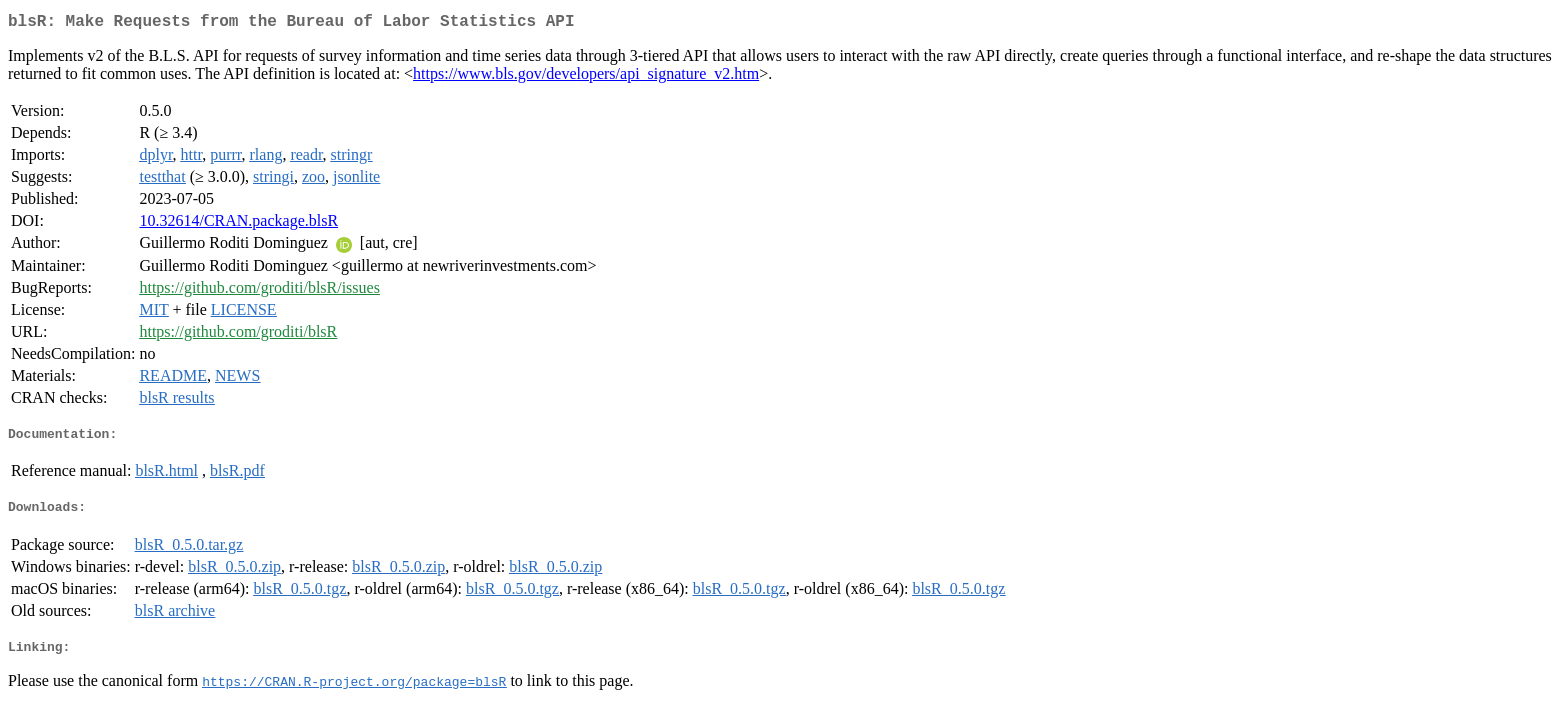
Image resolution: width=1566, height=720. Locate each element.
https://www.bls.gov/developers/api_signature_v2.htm (586, 77)
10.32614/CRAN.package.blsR (238, 224)
